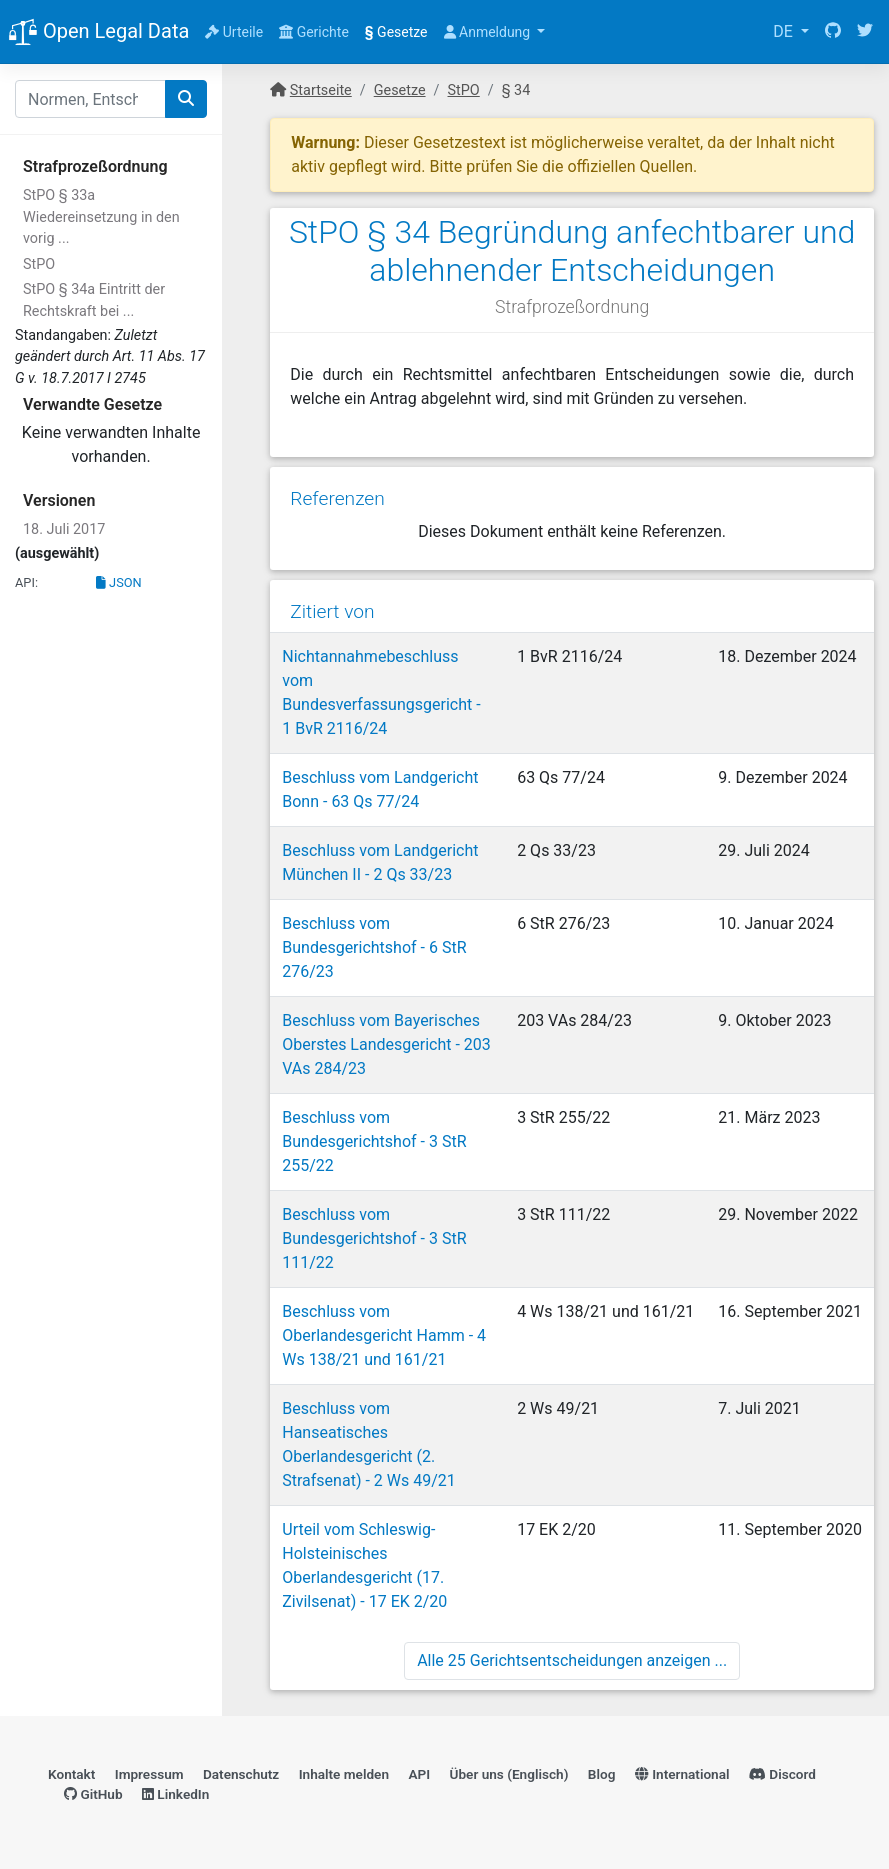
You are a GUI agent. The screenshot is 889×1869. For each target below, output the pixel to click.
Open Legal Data (98, 33)
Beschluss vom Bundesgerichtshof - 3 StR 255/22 (374, 1141)
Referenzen (337, 498)
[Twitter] (865, 32)
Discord (782, 1774)
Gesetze (396, 32)
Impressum (149, 1774)
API (419, 1774)
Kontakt (71, 1774)
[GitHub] (833, 32)
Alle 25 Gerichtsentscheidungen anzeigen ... (572, 1660)
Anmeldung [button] (489, 32)
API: (26, 582)
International (682, 1774)
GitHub (93, 1794)
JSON (119, 582)
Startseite (321, 90)
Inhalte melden (344, 1774)
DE (785, 31)
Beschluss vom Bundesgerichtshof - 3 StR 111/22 (374, 1238)
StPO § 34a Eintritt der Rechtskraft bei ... (94, 300)
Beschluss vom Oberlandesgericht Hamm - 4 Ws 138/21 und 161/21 (384, 1335)
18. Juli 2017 (64, 529)
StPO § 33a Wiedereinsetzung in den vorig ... (101, 217)
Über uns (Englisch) (509, 1774)
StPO (39, 264)
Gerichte (314, 32)
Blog (602, 1774)
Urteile (234, 32)
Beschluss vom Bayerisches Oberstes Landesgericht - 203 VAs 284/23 (386, 1044)
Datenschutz (241, 1774)
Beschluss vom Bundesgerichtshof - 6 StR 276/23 (374, 947)
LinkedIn (175, 1794)
